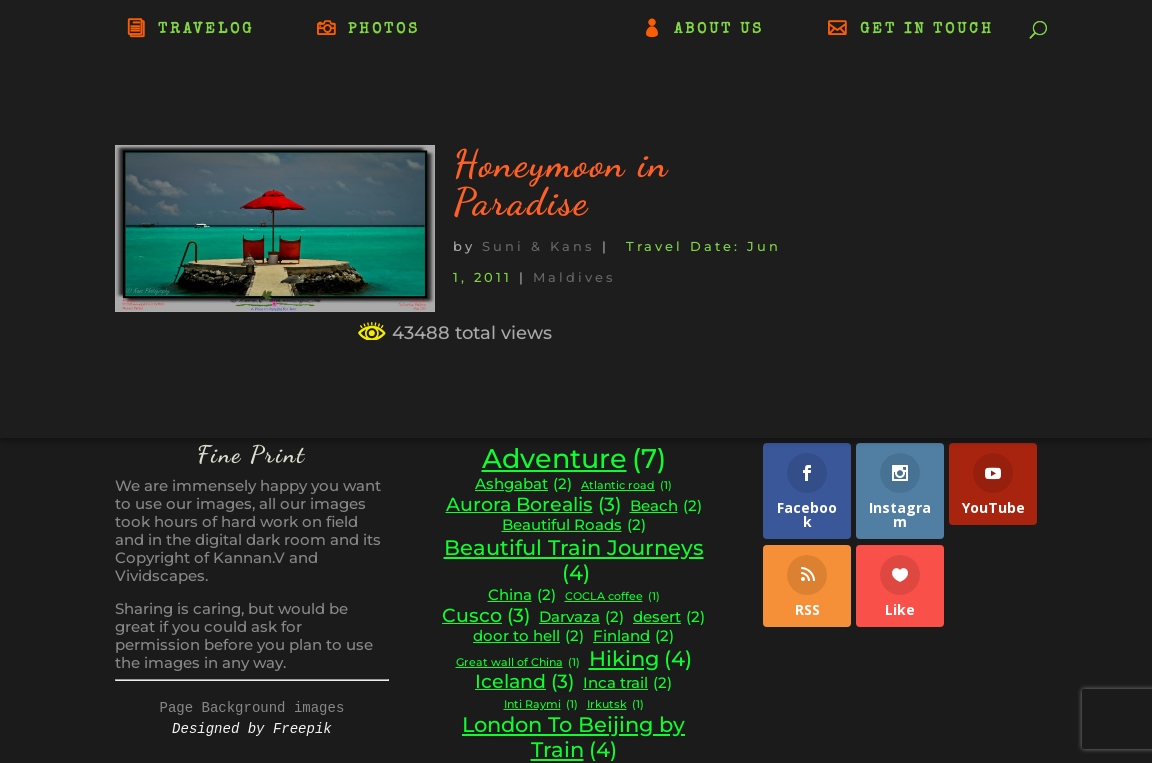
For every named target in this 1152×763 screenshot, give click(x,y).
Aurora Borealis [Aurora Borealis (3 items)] (533, 505)
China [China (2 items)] (522, 595)
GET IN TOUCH (927, 30)
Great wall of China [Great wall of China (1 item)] (518, 663)
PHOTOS (384, 30)
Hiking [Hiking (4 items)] (640, 659)
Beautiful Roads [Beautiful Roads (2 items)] (574, 525)
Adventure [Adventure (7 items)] (574, 459)
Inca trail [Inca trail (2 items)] (627, 683)
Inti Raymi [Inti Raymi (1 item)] (541, 705)
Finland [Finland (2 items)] (633, 636)
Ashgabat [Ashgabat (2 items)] (523, 484)
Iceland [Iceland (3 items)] (524, 682)
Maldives (574, 277)
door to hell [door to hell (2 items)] (528, 636)
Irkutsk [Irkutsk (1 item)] (615, 705)
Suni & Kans (538, 246)
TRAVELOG (206, 30)
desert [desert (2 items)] (669, 617)
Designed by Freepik (252, 729)
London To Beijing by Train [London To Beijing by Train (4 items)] (573, 737)
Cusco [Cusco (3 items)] (486, 616)
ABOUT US (719, 30)
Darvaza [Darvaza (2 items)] (581, 617)
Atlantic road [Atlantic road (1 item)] (626, 486)
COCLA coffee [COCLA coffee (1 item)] (612, 597)
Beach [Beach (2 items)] (666, 506)
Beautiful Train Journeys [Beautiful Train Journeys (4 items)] (574, 560)
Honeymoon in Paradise (561, 183)
